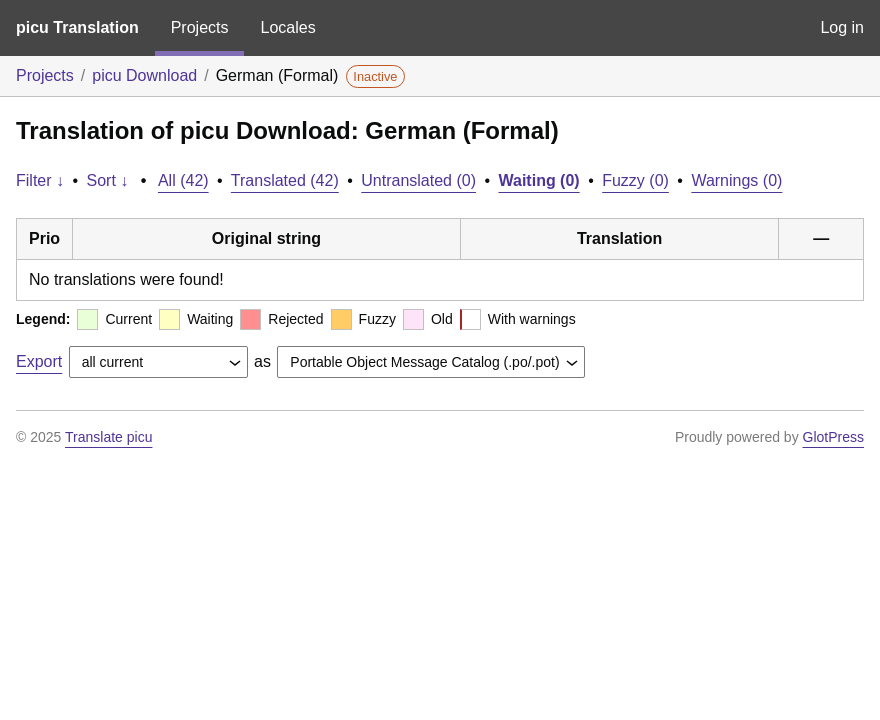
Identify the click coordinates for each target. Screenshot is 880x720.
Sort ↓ (108, 180)
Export (39, 361)
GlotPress (833, 437)
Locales (287, 27)
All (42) (183, 180)
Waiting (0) (539, 180)
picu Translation (77, 27)
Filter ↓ (40, 180)
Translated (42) (285, 180)
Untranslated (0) (418, 180)
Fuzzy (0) (635, 180)
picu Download (144, 75)
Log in (842, 27)
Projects (200, 27)
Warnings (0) (736, 180)
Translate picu (108, 437)
